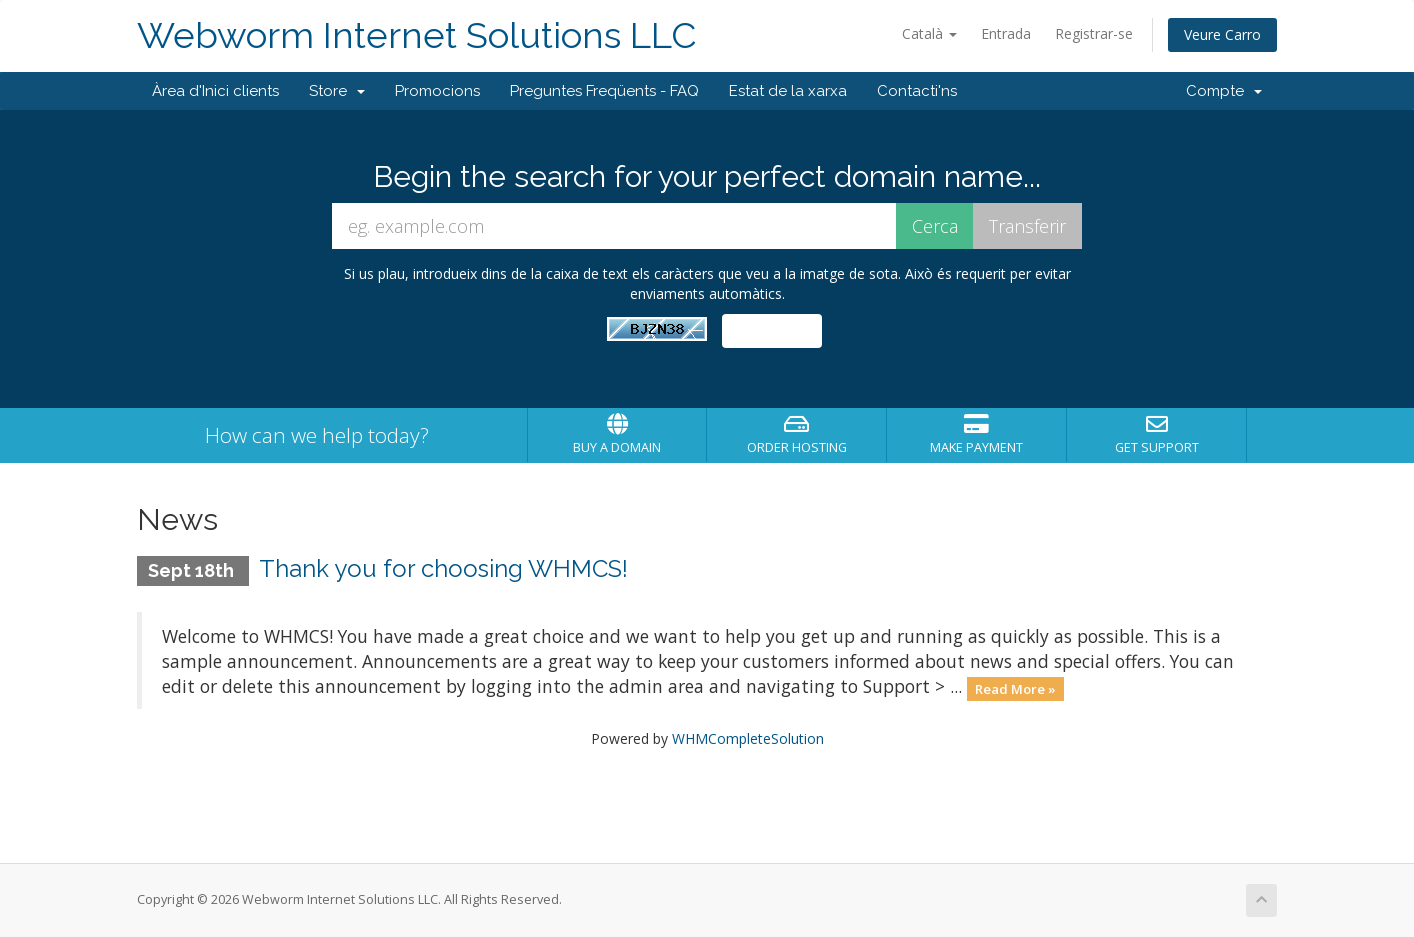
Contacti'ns (917, 91)
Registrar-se (1094, 33)
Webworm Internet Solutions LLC (416, 35)
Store (337, 91)
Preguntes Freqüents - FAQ (604, 91)
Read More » (1015, 688)
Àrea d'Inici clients (215, 91)
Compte (1224, 91)
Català (929, 33)
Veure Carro (1222, 34)
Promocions (437, 91)
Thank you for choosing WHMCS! (443, 568)
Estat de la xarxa (788, 91)
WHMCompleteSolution (748, 738)
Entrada (1006, 33)
